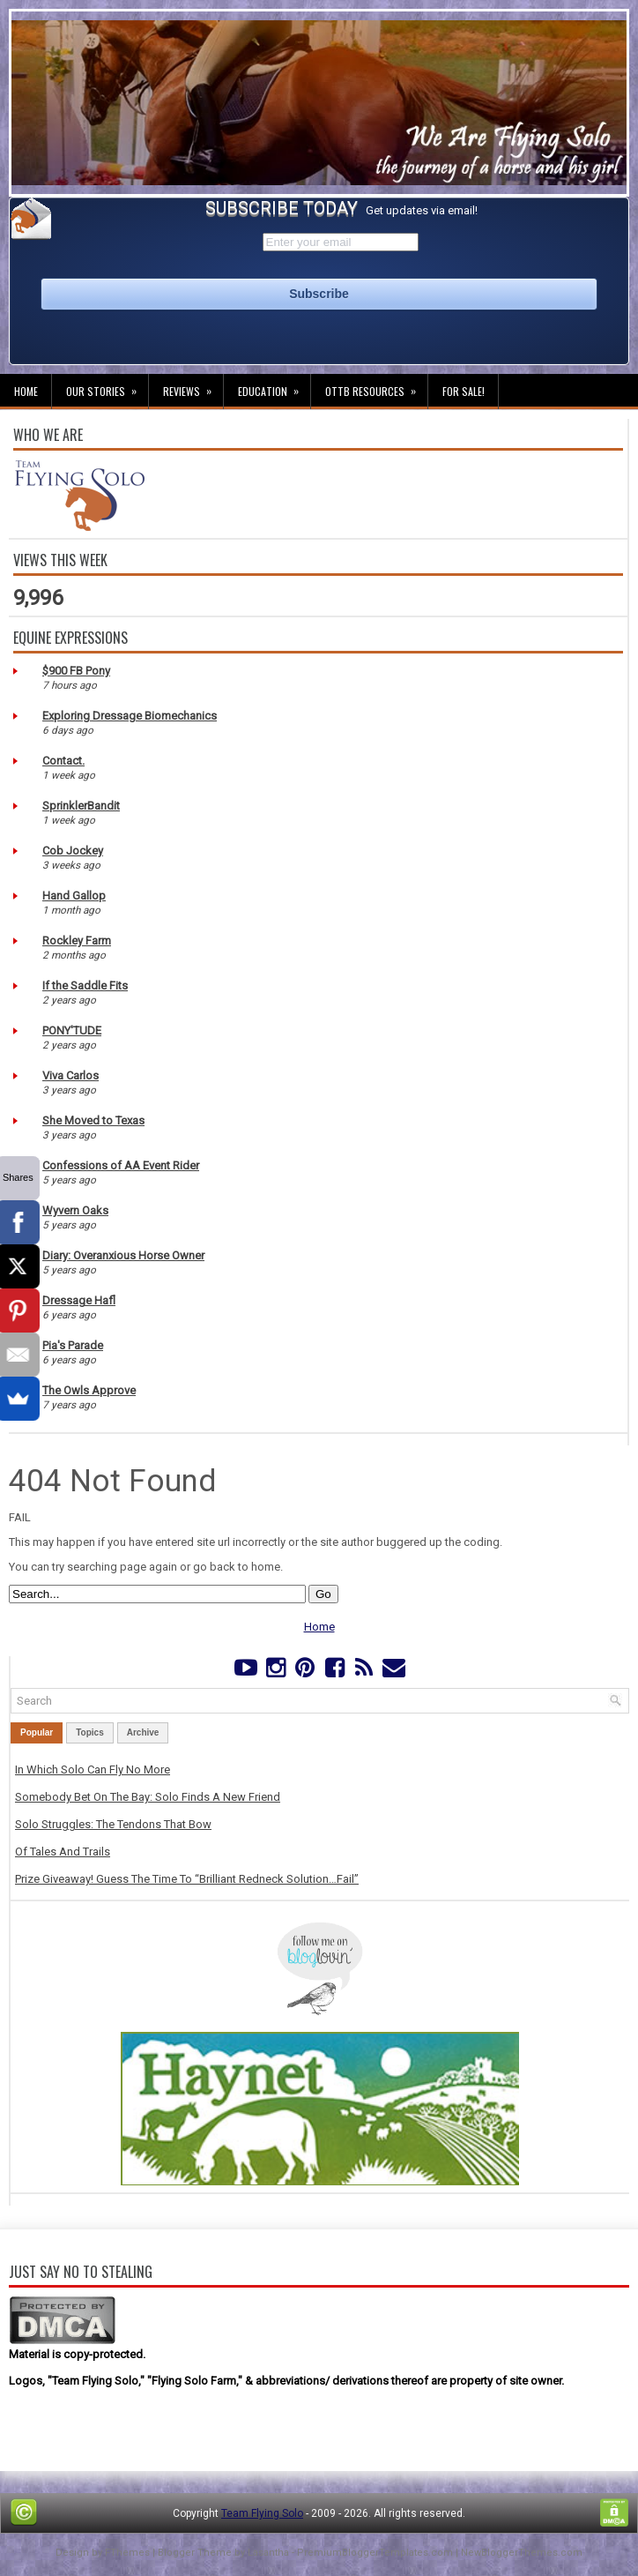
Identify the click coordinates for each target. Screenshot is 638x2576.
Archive (143, 1732)
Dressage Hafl (78, 1300)
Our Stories (107, 386)
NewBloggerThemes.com (521, 2552)
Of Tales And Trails (62, 1851)
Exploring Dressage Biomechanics (129, 715)
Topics (89, 1732)
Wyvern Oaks (75, 1210)
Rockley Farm (76, 940)
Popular (36, 1732)
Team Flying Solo (262, 2513)
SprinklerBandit (81, 805)
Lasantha (268, 2552)
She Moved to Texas (93, 1120)
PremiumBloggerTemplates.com (375, 2552)
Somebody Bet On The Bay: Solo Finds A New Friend (147, 1796)
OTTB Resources (376, 386)
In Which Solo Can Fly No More (92, 1769)
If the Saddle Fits (85, 985)
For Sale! (463, 391)
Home (26, 391)
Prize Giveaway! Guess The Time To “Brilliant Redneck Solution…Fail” (187, 1878)
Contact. (63, 760)
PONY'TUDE (71, 1030)
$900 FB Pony (76, 670)
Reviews (193, 386)
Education (274, 386)
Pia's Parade (72, 1345)
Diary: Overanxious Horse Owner (123, 1255)
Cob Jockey (72, 850)
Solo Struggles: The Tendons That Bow (113, 1824)
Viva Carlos (70, 1075)
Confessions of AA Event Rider (120, 1165)
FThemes (127, 2552)
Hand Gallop (74, 895)
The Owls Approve (89, 1390)
